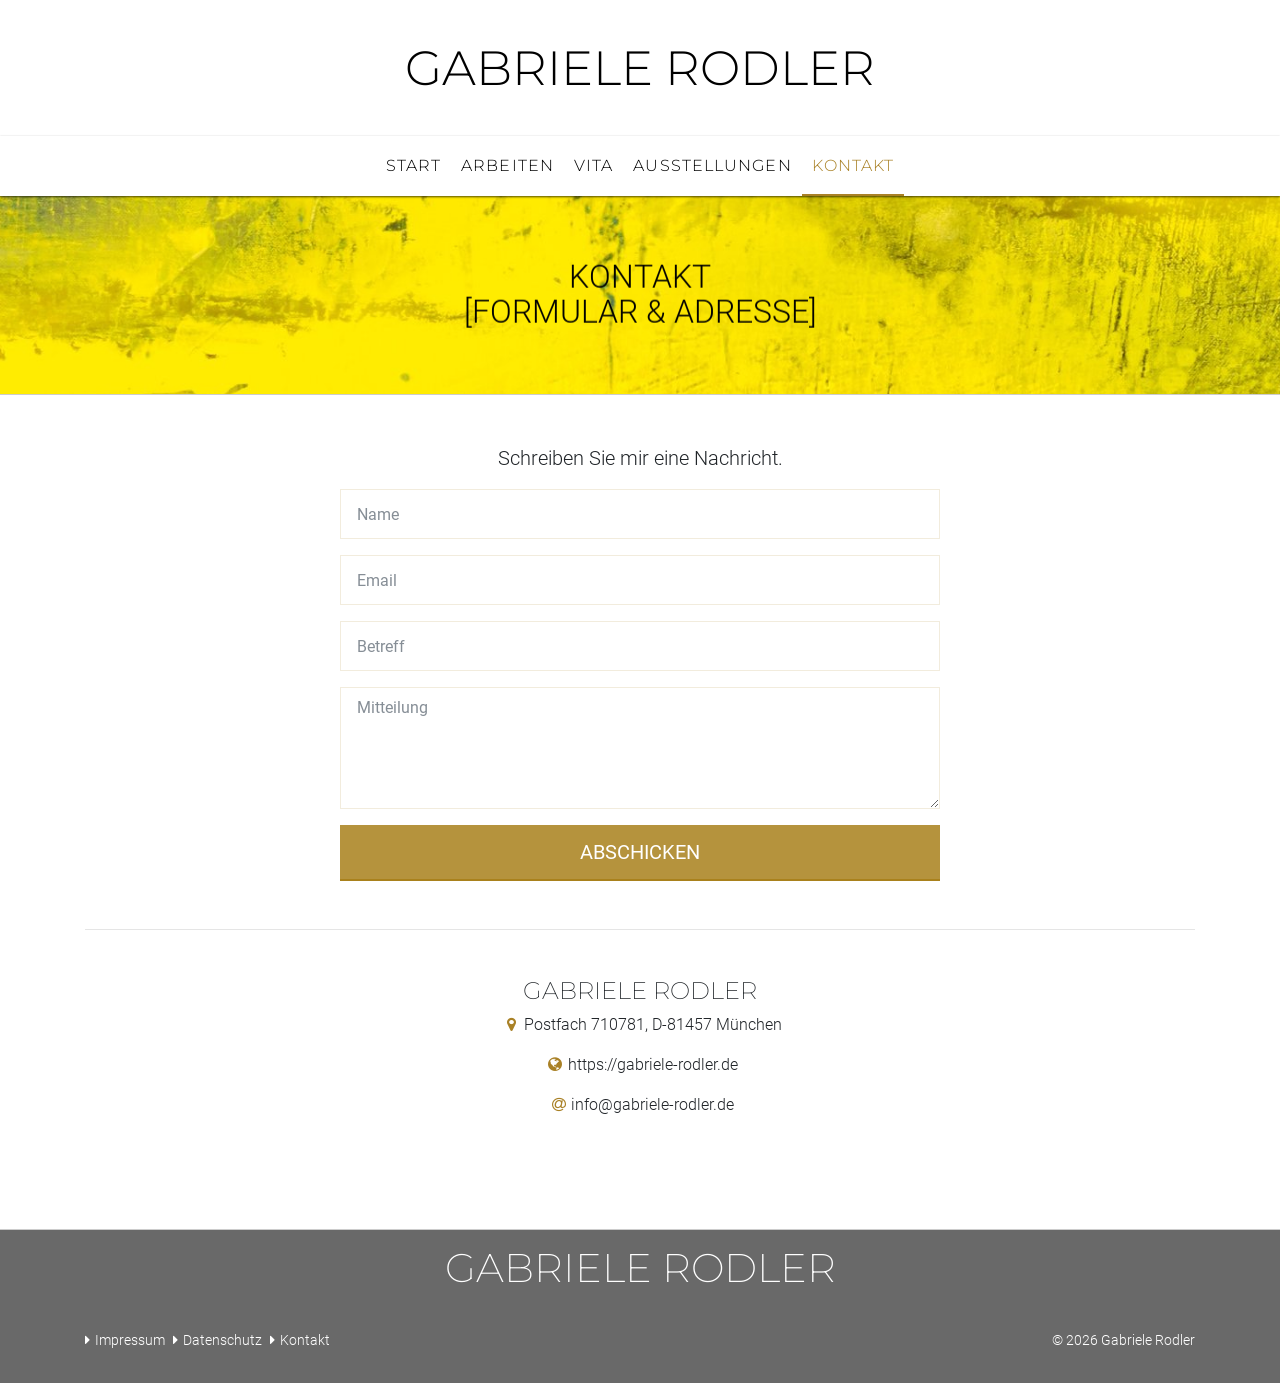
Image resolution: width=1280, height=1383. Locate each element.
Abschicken (640, 852)
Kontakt (305, 1340)
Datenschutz (222, 1340)
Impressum (130, 1340)
